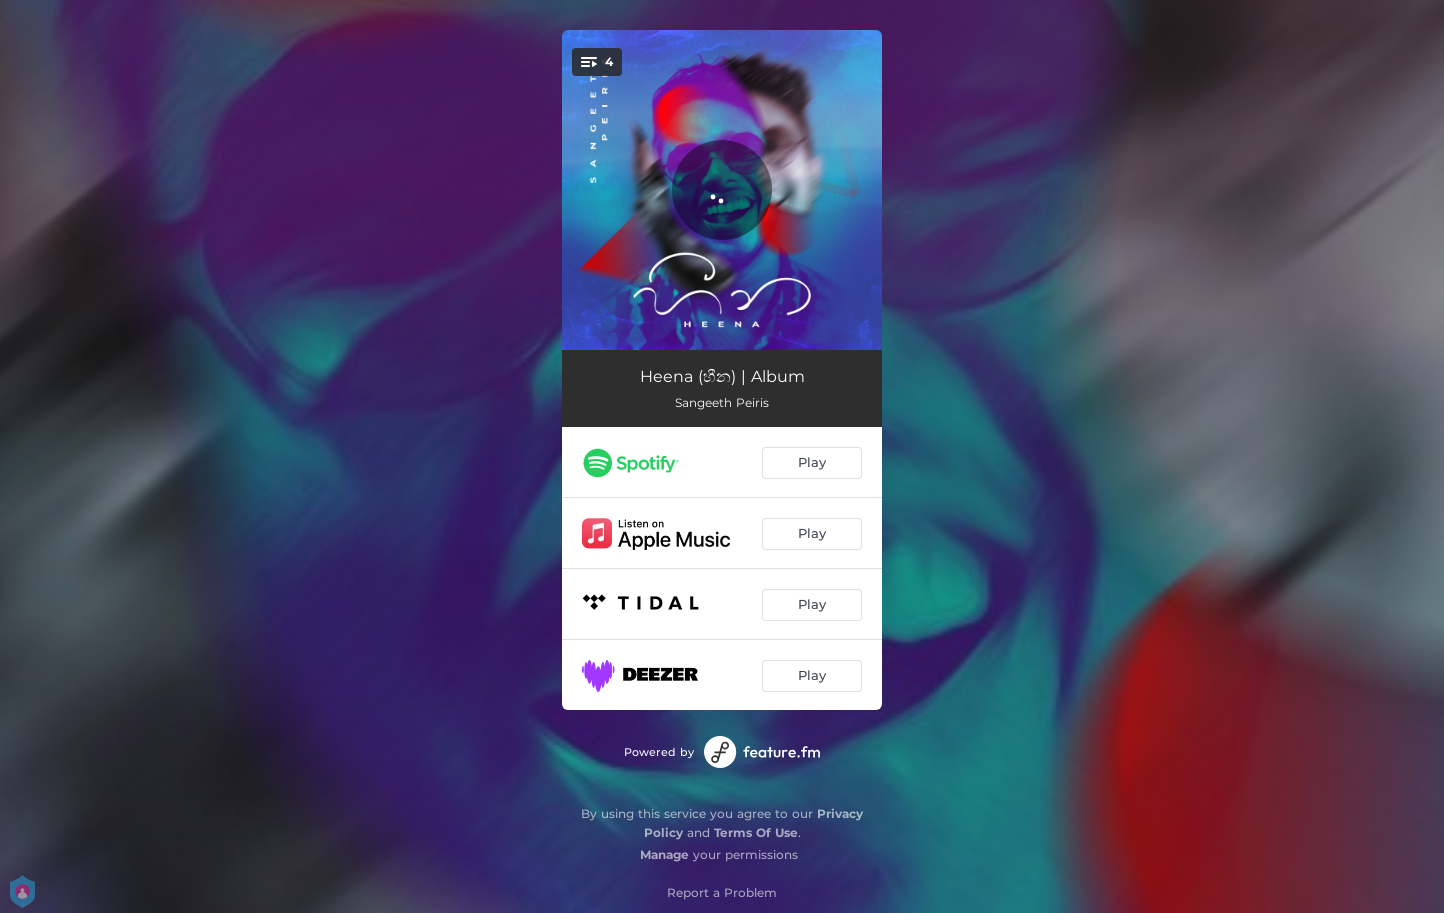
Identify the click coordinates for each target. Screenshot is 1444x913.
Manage (664, 854)
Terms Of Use (756, 832)
